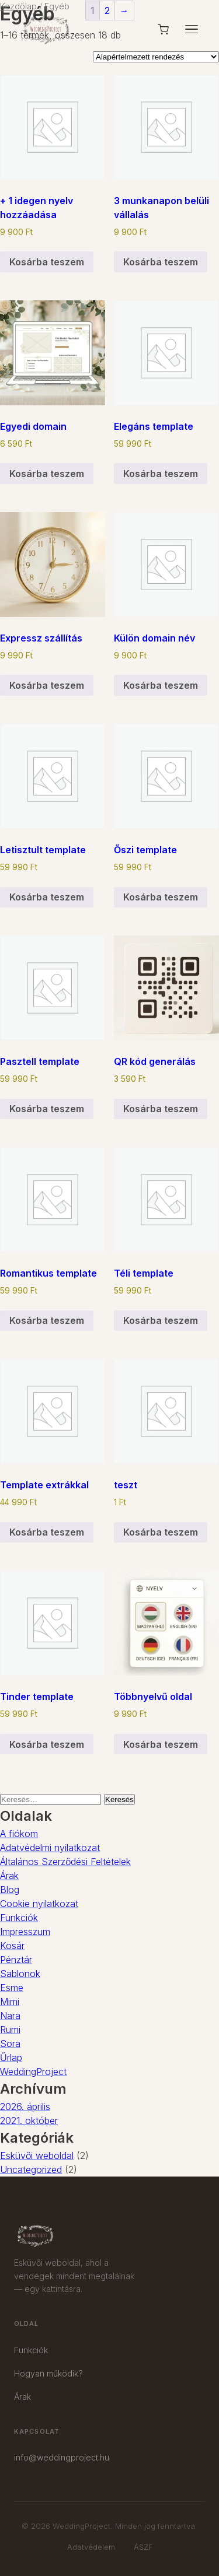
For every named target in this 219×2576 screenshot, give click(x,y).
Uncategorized (31, 2169)
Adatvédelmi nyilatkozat (50, 1847)
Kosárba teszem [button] (46, 262)
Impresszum (25, 1931)
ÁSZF (143, 2547)
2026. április (25, 2106)
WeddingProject (33, 2071)
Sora (10, 2043)
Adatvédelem (91, 2547)
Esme (11, 1987)
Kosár (12, 1945)
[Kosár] (163, 29)
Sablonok (20, 1973)
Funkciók (19, 1917)
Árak (9, 1875)
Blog (9, 1889)
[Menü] (191, 29)
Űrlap (11, 2057)
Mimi (9, 2001)
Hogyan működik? (48, 2373)
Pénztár (16, 1959)
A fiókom (19, 1833)
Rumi (10, 2029)
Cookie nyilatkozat (39, 1903)
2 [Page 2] (107, 10)
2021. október (29, 2120)
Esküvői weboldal (37, 2155)
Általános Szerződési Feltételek (65, 1861)
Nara (10, 2015)
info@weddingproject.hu (61, 2457)
